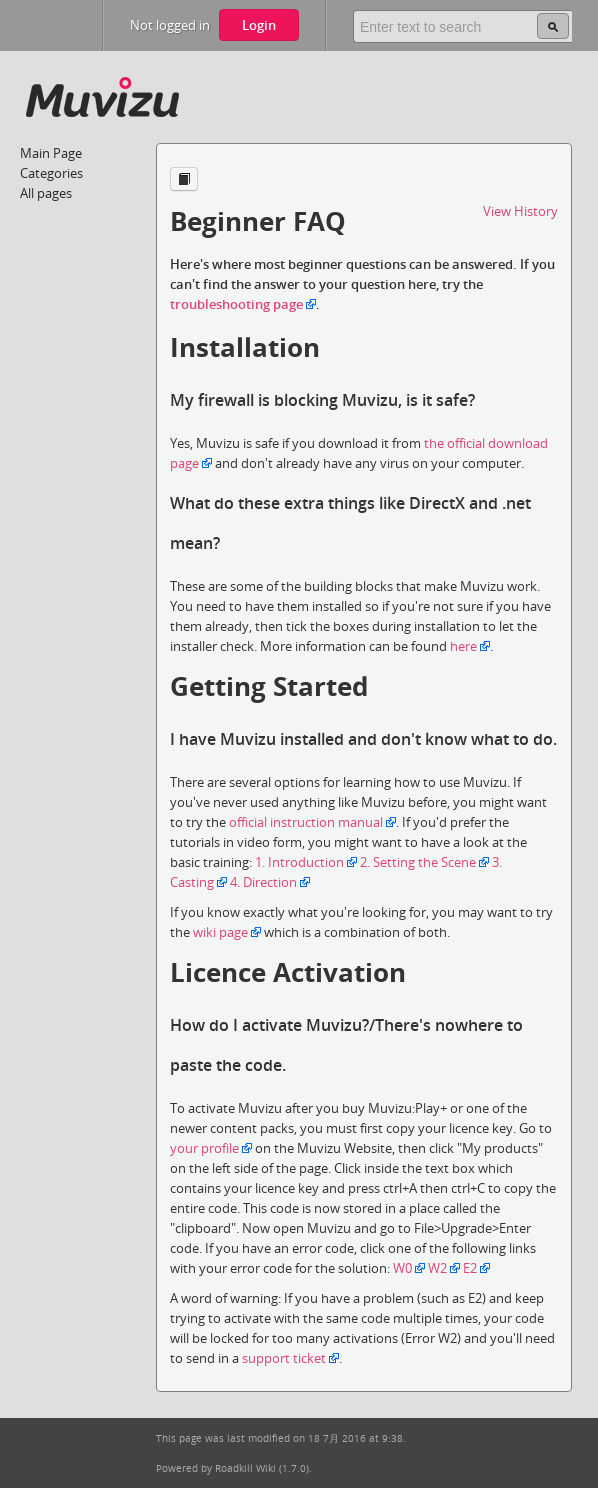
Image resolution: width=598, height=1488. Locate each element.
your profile (204, 1148)
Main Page (51, 153)
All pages (46, 193)
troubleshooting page (236, 304)
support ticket (284, 1358)
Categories (51, 173)
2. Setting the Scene (418, 862)
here (463, 646)
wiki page (220, 932)
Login (259, 25)
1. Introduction (299, 862)
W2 (437, 1268)
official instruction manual (306, 822)
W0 (402, 1268)
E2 (470, 1268)
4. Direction (263, 882)
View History (520, 211)
